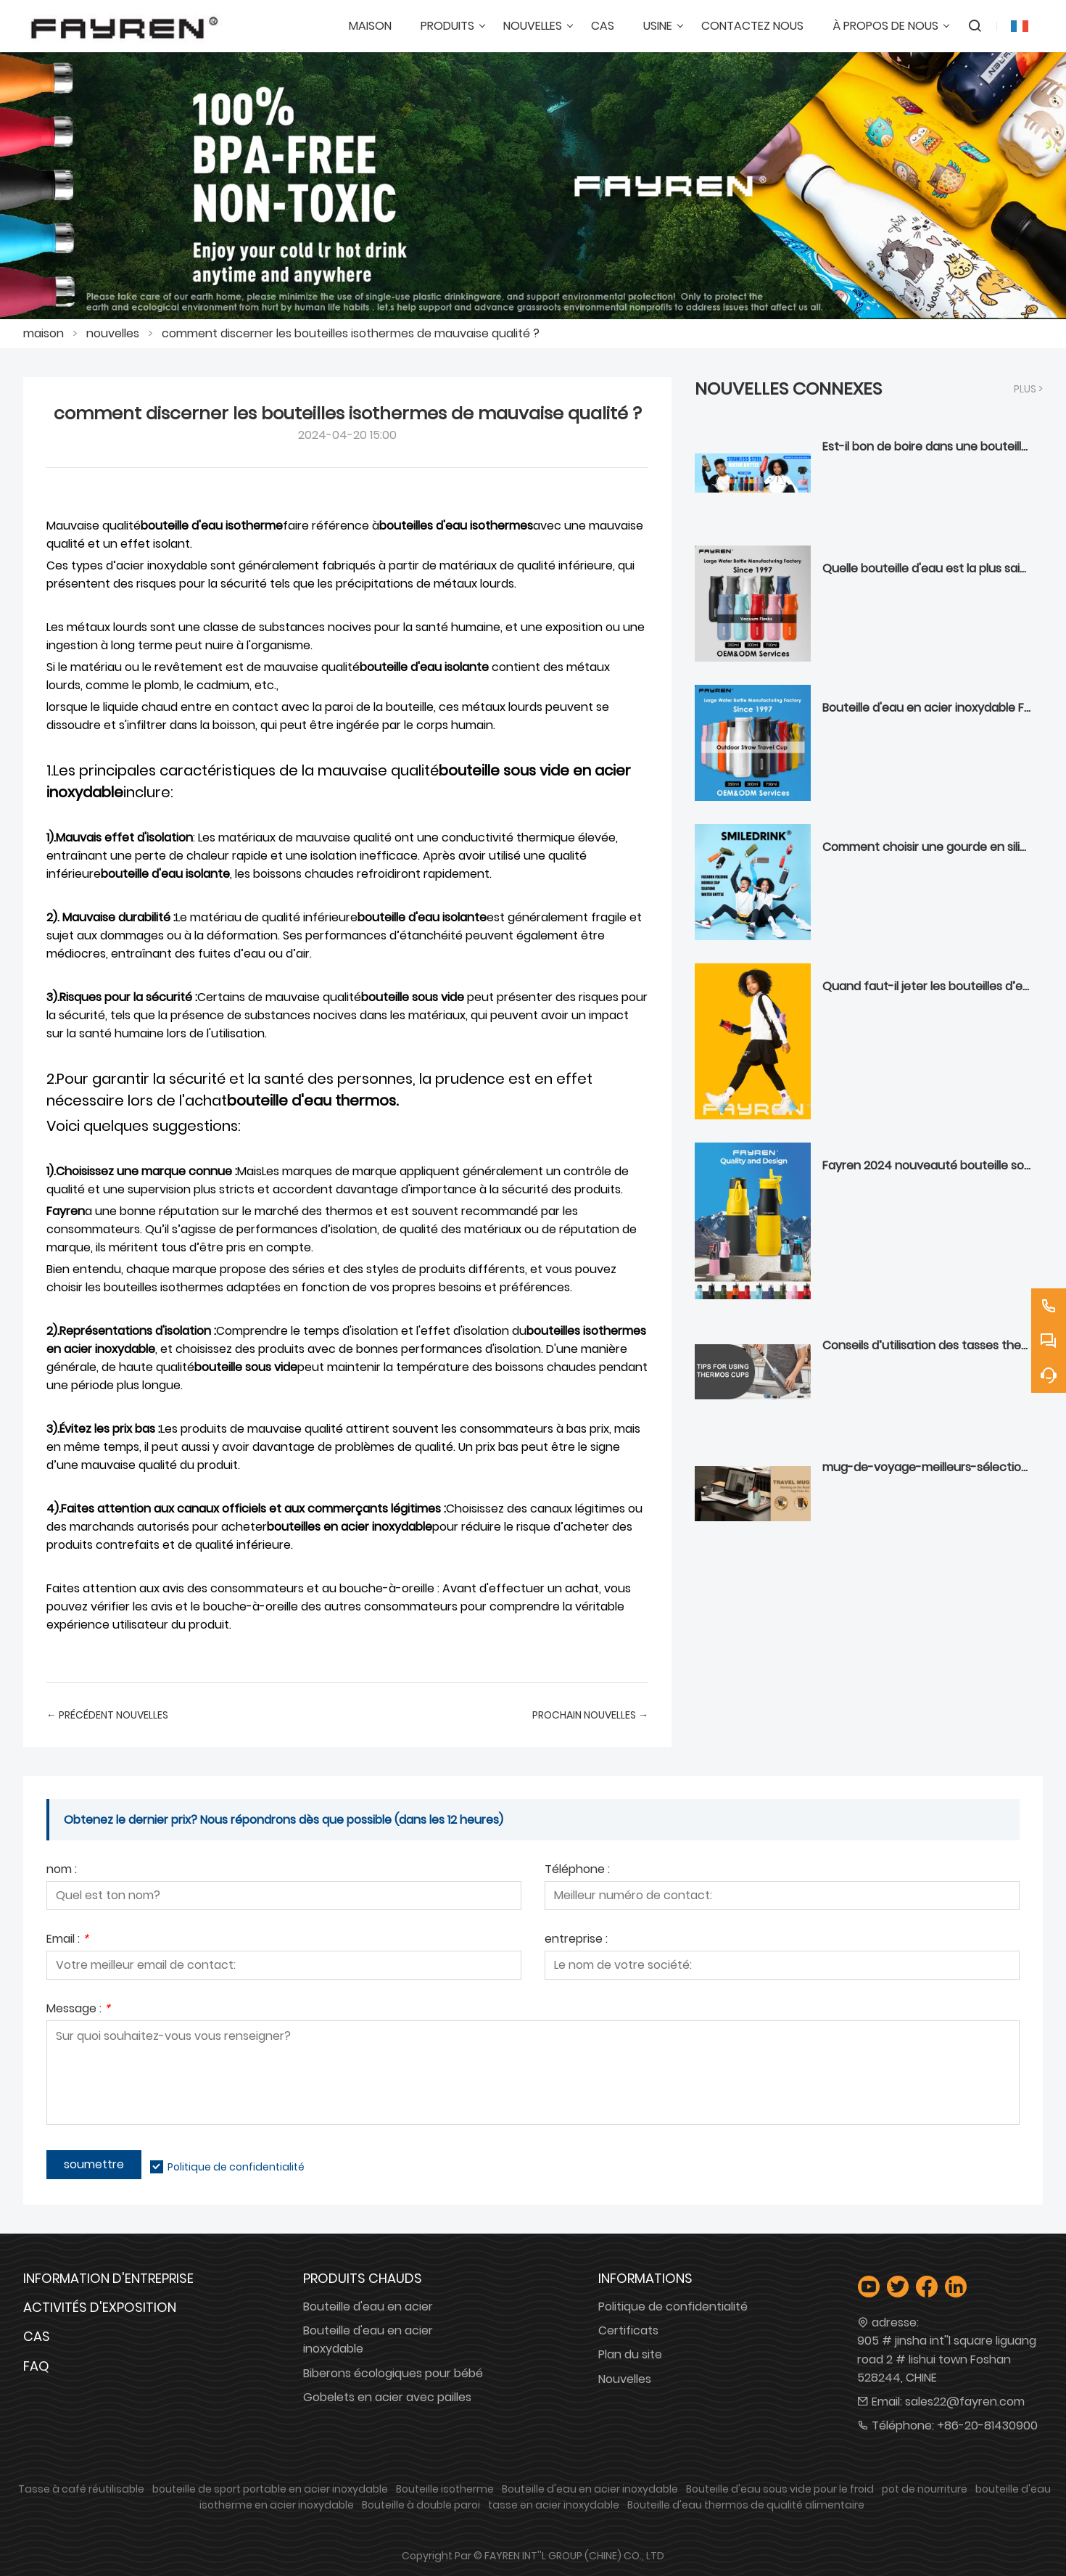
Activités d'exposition (99, 2307)
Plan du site (630, 2354)
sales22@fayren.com (965, 2401)
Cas (36, 2336)
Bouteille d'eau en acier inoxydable (368, 2339)
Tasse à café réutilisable (81, 2489)
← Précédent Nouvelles (107, 1715)
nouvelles (112, 333)
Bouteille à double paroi (421, 2505)
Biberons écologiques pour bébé (393, 2373)
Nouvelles (624, 2379)
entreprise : (576, 1940)
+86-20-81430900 (987, 2425)
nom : (61, 1870)
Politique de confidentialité (236, 2167)
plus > (1028, 389)
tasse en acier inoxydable (553, 2505)
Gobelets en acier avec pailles (387, 2397)
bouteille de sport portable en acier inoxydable (270, 2489)
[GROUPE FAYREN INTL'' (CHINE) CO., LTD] (124, 26)
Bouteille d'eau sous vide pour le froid (780, 2489)
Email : (67, 1940)
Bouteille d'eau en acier (368, 2306)
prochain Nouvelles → (590, 1715)
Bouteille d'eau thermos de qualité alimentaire (745, 2505)
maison (43, 333)
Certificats (628, 2330)
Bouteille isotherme (445, 2489)
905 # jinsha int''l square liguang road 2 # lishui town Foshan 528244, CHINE (946, 2358)
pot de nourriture (924, 2489)
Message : (78, 2010)
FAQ (36, 2366)
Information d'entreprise (108, 2278)
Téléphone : (577, 1870)
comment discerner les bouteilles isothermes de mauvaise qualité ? (351, 333)
